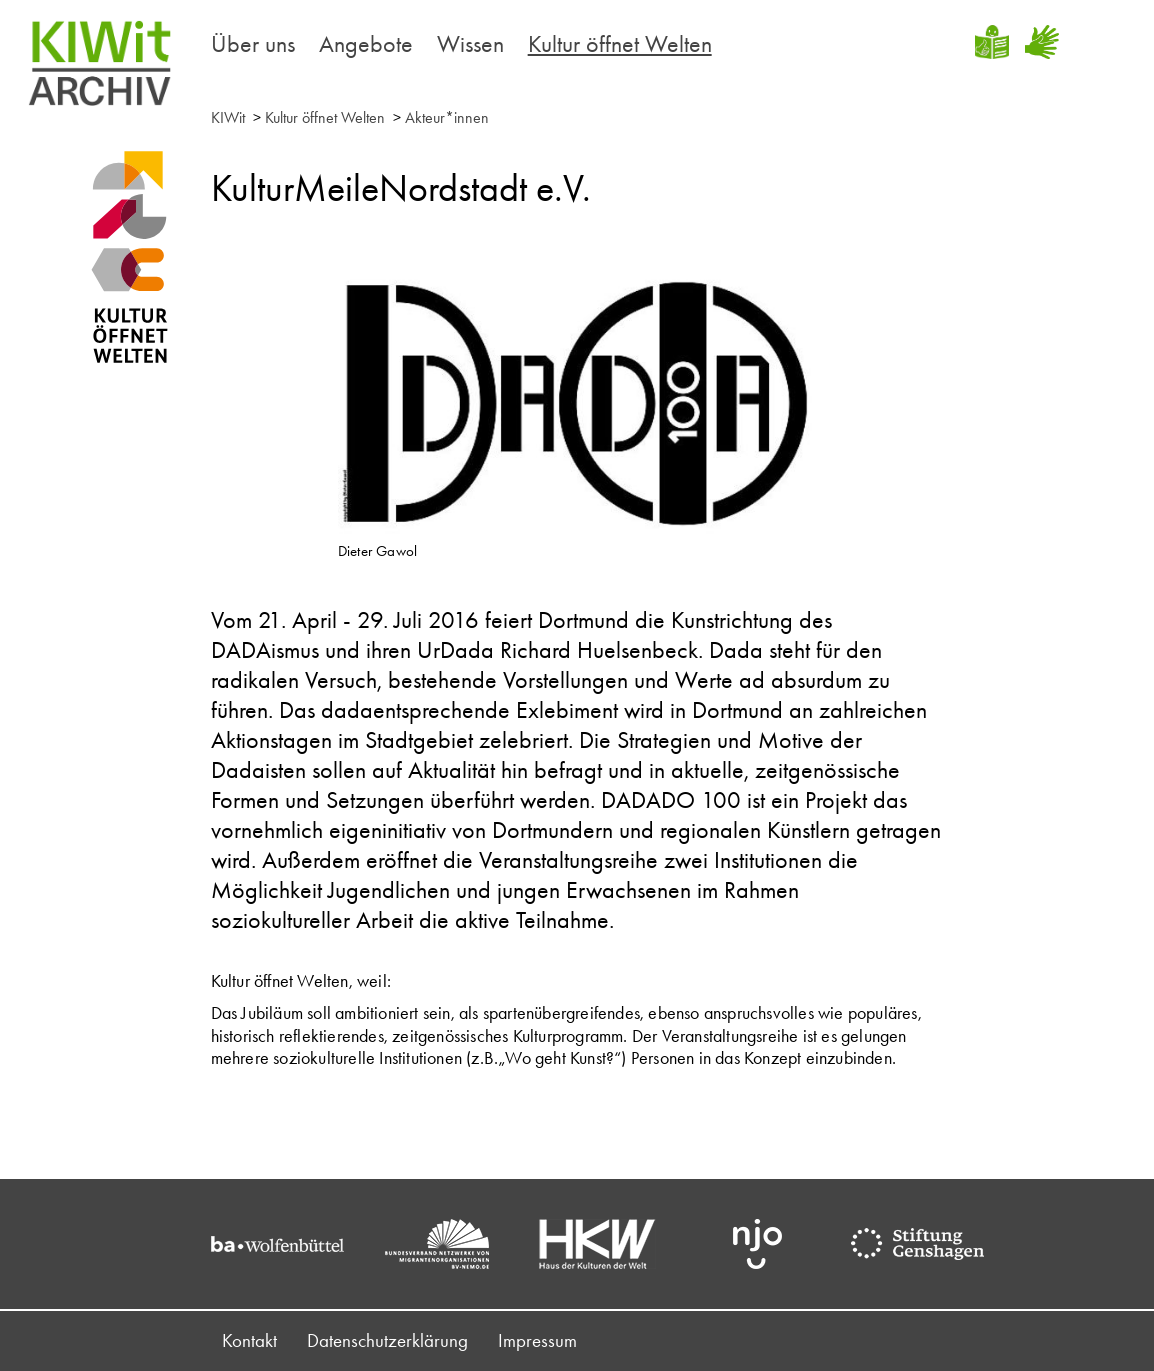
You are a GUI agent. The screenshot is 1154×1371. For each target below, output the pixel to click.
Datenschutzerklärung (387, 1340)
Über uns (253, 43)
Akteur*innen (447, 117)
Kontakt (249, 1340)
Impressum (537, 1340)
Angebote (366, 43)
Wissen (470, 43)
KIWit (228, 117)
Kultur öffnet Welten (620, 43)
